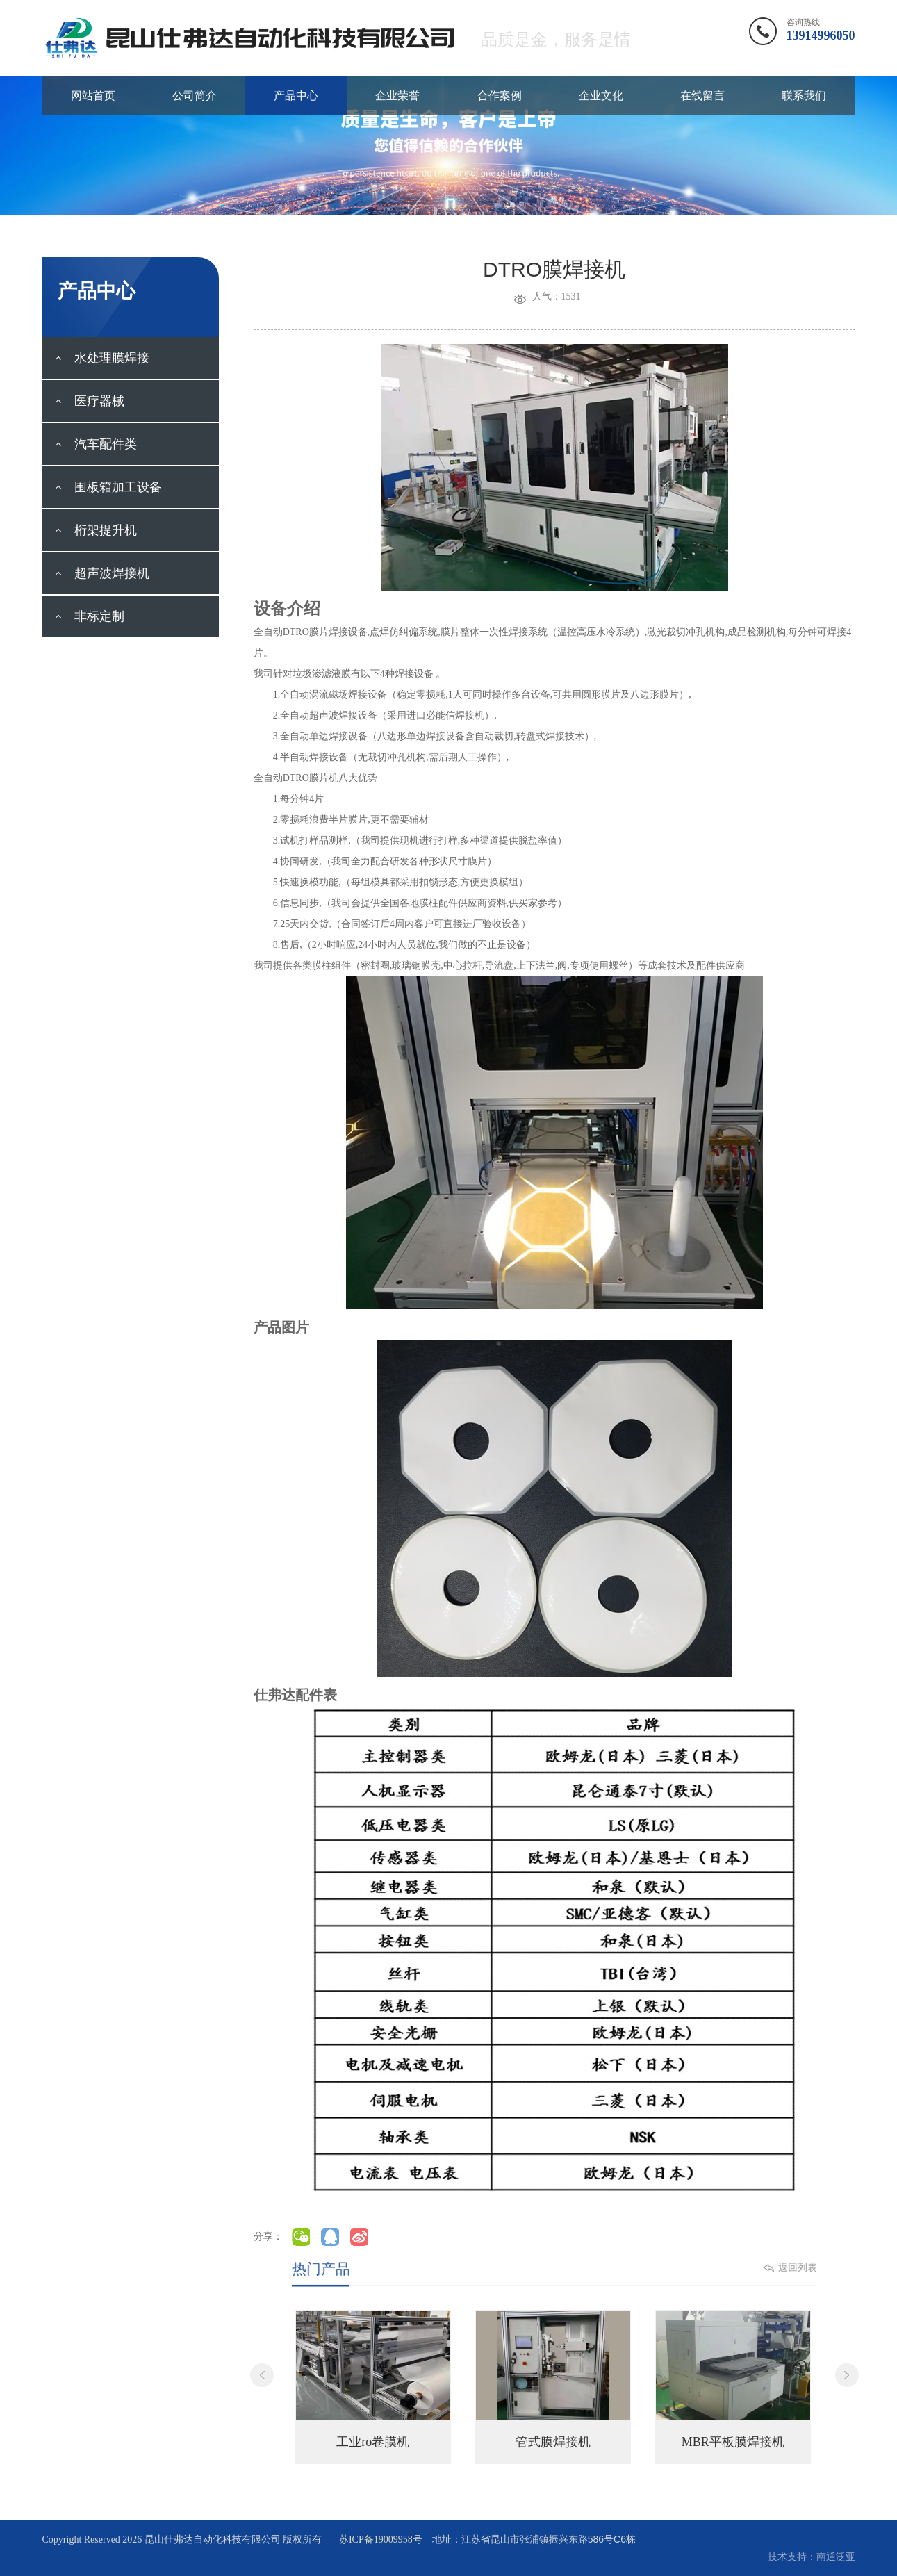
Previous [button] (262, 2375)
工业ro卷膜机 (372, 2442)
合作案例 (499, 95)
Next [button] (847, 2375)
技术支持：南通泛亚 (811, 2557)
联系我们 (804, 95)
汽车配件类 (95, 444)
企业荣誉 (397, 95)
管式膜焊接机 (553, 2442)
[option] (373, 2387)
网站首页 (93, 95)
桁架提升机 (95, 530)
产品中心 (296, 95)
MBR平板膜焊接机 (733, 2442)
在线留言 (702, 95)
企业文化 (601, 95)
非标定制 (89, 616)
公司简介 (194, 95)
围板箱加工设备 (108, 487)
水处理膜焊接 (102, 358)
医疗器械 (89, 401)
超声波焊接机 (102, 573)
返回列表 (764, 2268)
